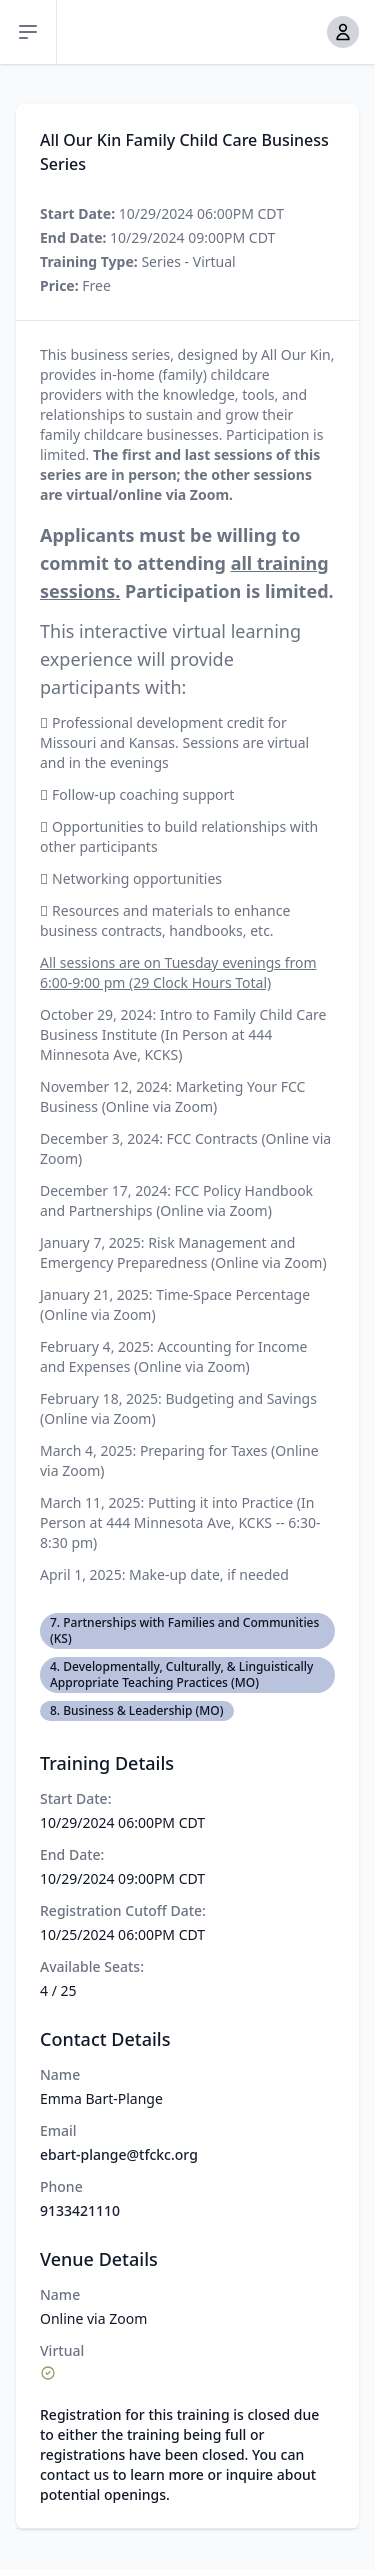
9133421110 (80, 2210)
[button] (343, 32)
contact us (74, 2474)
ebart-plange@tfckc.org (119, 2154)
